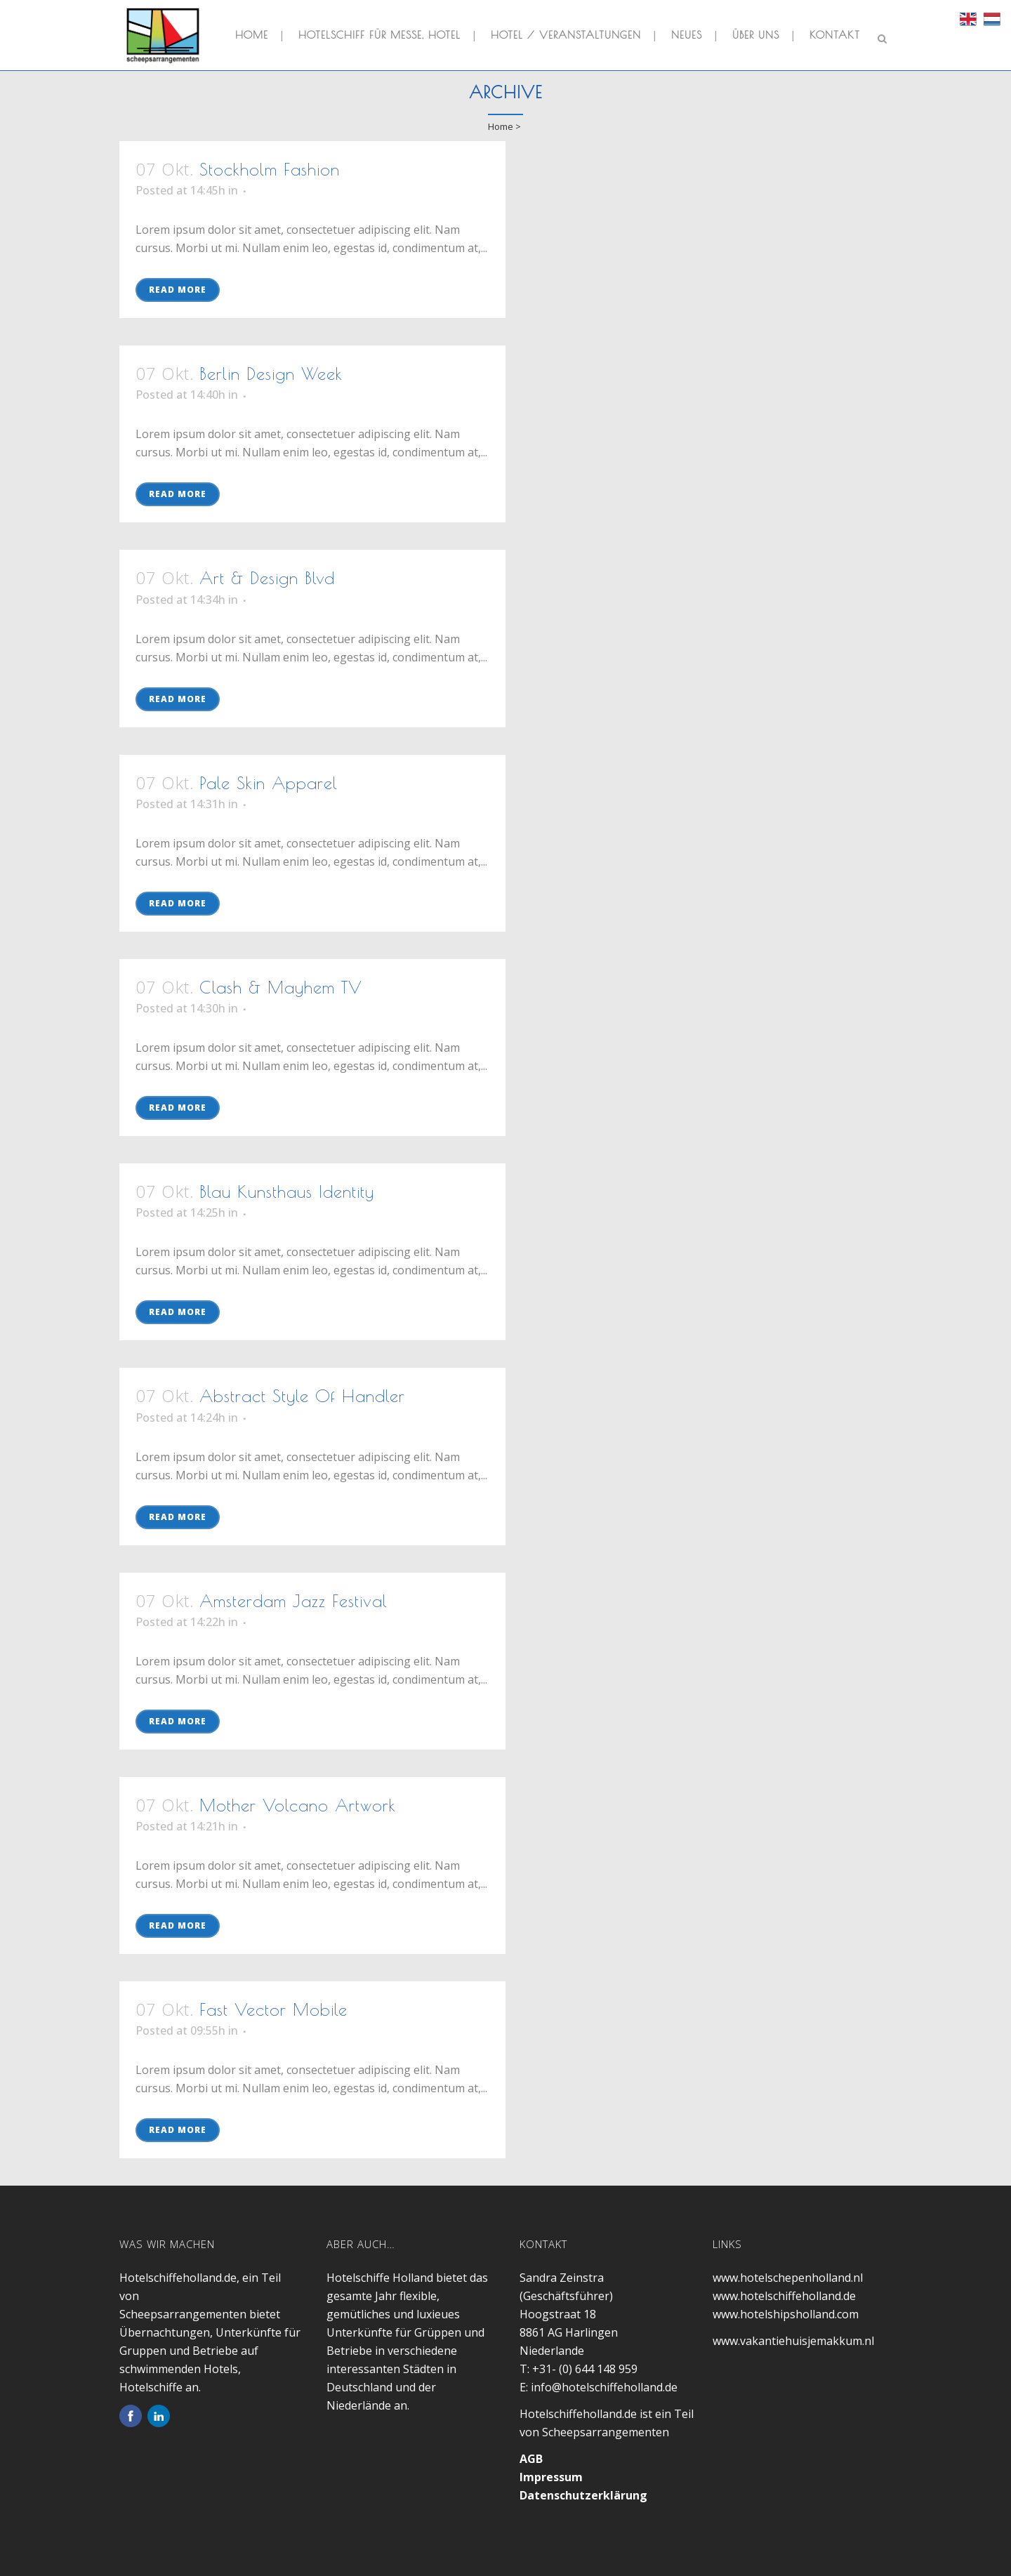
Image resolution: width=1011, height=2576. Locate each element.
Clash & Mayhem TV (280, 987)
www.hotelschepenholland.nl (788, 2277)
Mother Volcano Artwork (297, 1805)
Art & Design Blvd (267, 578)
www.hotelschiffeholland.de (784, 2296)
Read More (177, 290)
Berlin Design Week (271, 373)
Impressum (551, 2477)
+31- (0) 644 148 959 (584, 2369)
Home (500, 126)
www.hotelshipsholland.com (786, 2314)
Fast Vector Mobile (273, 2009)
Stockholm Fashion (269, 169)
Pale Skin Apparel (268, 783)
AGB (531, 2458)
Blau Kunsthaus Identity (286, 1191)
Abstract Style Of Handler (302, 1396)
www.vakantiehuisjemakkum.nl (793, 2341)
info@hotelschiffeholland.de (604, 2387)
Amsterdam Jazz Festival (293, 1601)
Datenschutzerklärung (583, 2495)
